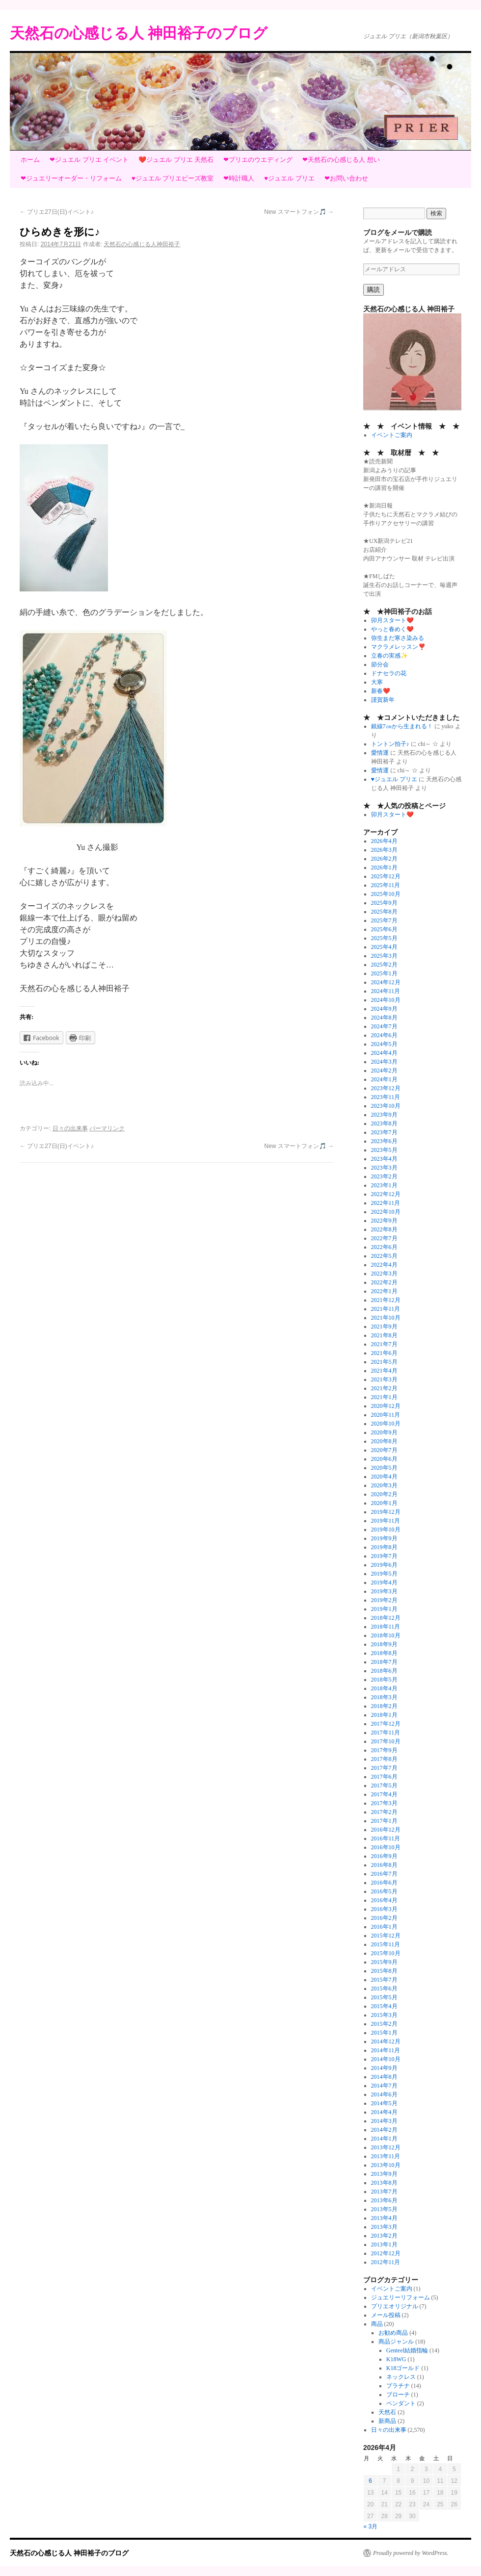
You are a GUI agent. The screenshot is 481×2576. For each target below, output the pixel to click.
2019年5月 (384, 1573)
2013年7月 (384, 2191)
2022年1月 (384, 1291)
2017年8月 (384, 1759)
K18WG (396, 2359)
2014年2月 (384, 2129)
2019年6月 (384, 1564)
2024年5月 (384, 1044)
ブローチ (398, 2394)
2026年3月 (384, 849)
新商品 (387, 2421)
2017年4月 (384, 1794)
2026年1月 (384, 867)
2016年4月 (384, 1900)
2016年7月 (384, 1873)
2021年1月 (384, 1397)
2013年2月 (384, 2235)
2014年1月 (384, 2138)
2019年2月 (384, 1600)
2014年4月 (384, 2112)
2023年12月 (386, 1088)
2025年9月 (384, 902)
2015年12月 (386, 1935)
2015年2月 (384, 2023)
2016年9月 (384, 1856)
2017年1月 (384, 1820)
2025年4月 (384, 947)
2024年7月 (384, 1026)
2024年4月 (384, 1052)
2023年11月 (386, 1097)
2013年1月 (384, 2244)
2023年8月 (384, 1123)
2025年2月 (384, 964)
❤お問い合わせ (346, 178)
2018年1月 (384, 1714)
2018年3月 (384, 1697)
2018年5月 (384, 1679)
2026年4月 (384, 841)
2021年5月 (384, 1361)
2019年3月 (384, 1591)
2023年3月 (384, 1167)
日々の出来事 (70, 1128)
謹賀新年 (383, 699)
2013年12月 (386, 2147)
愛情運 (380, 752)
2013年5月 (384, 2209)
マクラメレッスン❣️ (398, 646)
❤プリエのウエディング (258, 159)
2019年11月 (386, 1520)
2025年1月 (384, 973)
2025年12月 (386, 876)
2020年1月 (384, 1503)
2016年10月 (386, 1847)
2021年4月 (384, 1370)
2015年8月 (384, 1970)
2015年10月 (386, 1953)
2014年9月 (384, 2068)
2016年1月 (384, 1926)
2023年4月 (384, 1158)
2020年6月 (384, 1458)
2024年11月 (386, 991)
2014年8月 (384, 2076)
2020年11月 (386, 1414)
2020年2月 (384, 1494)
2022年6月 (384, 1247)
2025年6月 (384, 929)
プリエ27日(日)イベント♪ (57, 211)
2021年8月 (384, 1335)
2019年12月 (386, 1511)
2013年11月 (386, 2156)
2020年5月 (384, 1467)
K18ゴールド (403, 2368)
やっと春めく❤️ (392, 629)
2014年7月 (384, 2085)
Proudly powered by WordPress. (411, 2553)
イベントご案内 (391, 435)
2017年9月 (384, 1750)
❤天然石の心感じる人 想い (341, 159)
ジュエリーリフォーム (400, 2297)
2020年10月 (386, 1423)
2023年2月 (384, 1176)
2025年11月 (386, 885)
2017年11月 (386, 1732)
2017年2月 (384, 1812)
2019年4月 (384, 1582)
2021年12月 (386, 1300)
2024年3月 (384, 1061)
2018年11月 (386, 1626)
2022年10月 (386, 1211)
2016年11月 (386, 1838)
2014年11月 (386, 2050)
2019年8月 (384, 1547)
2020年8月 (384, 1441)
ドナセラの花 (388, 673)
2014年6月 (384, 2094)
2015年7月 (384, 1979)
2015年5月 (384, 1997)
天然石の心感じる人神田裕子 (142, 244)
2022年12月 (386, 1194)
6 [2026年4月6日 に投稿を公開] (370, 2480)
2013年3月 (384, 2226)
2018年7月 (384, 1661)
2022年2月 (384, 1282)
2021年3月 (384, 1379)
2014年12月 (386, 2041)
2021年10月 (386, 1317)
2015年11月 (386, 1944)
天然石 (387, 2412)
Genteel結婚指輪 (407, 2350)
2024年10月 (386, 999)
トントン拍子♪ (390, 743)
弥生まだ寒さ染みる (397, 638)
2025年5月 (384, 938)
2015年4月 (384, 2006)
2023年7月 (384, 1132)
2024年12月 (386, 982)
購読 (373, 289)
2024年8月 (384, 1017)
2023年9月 (384, 1114)
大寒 (377, 682)
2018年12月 (386, 1617)
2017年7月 (384, 1767)
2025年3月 (384, 955)
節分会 (380, 664)
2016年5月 (384, 1891)
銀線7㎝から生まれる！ (402, 726)
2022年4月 (384, 1264)
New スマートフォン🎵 (299, 211)
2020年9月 (384, 1432)
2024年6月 (384, 1035)
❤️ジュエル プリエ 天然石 (176, 159)
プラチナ (398, 2385)
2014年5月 (384, 2103)
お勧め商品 (393, 2332)
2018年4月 (384, 1688)
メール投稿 (386, 2315)
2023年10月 (386, 1105)
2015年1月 (384, 2032)
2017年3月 (384, 1803)
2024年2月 (384, 1070)
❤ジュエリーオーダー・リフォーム (71, 178)
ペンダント (401, 2403)
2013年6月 (384, 2200)
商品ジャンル (396, 2341)
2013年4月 (384, 2218)
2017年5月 (384, 1785)
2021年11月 (386, 1308)
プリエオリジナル (394, 2306)
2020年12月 (386, 1406)
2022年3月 (384, 1273)
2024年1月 (384, 1079)
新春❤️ (380, 691)
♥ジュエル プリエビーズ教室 (173, 178)
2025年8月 (384, 911)
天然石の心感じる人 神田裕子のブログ (138, 33)
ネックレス (401, 2376)
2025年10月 (386, 894)
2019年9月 (384, 1538)
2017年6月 (384, 1776)
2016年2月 (384, 1917)
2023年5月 (384, 1150)
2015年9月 (384, 1962)
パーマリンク (107, 1128)
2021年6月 (384, 1353)
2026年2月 (384, 858)
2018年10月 (386, 1635)
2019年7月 (384, 1556)
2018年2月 (384, 1706)
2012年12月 (386, 2253)
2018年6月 (384, 1670)
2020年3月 (384, 1485)
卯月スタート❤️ (392, 620)
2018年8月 (384, 1653)
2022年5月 (384, 1255)
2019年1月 (384, 1609)
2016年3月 (384, 1909)
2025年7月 (384, 920)
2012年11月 (386, 2262)
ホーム (30, 159)
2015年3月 (384, 2015)
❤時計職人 (238, 178)
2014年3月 (384, 2120)
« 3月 (371, 2526)
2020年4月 (384, 1476)
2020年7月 (384, 1450)
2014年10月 (386, 2059)
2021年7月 (384, 1344)
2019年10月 (386, 1529)
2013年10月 (386, 2165)
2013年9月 (384, 2173)
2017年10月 (386, 1741)
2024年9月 (384, 1008)
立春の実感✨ (389, 655)
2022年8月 (384, 1229)
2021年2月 (384, 1388)
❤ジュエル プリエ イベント (89, 159)
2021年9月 (384, 1326)
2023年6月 (384, 1141)
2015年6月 (384, 1988)
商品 (377, 2324)
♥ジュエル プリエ (289, 178)
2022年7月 (384, 1238)
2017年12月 (386, 1723)
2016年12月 (386, 1829)
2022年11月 (386, 1202)
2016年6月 (384, 1882)
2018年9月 (384, 1644)
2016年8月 (384, 1865)
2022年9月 (384, 1220)
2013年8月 (384, 2182)
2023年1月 (384, 1185)
